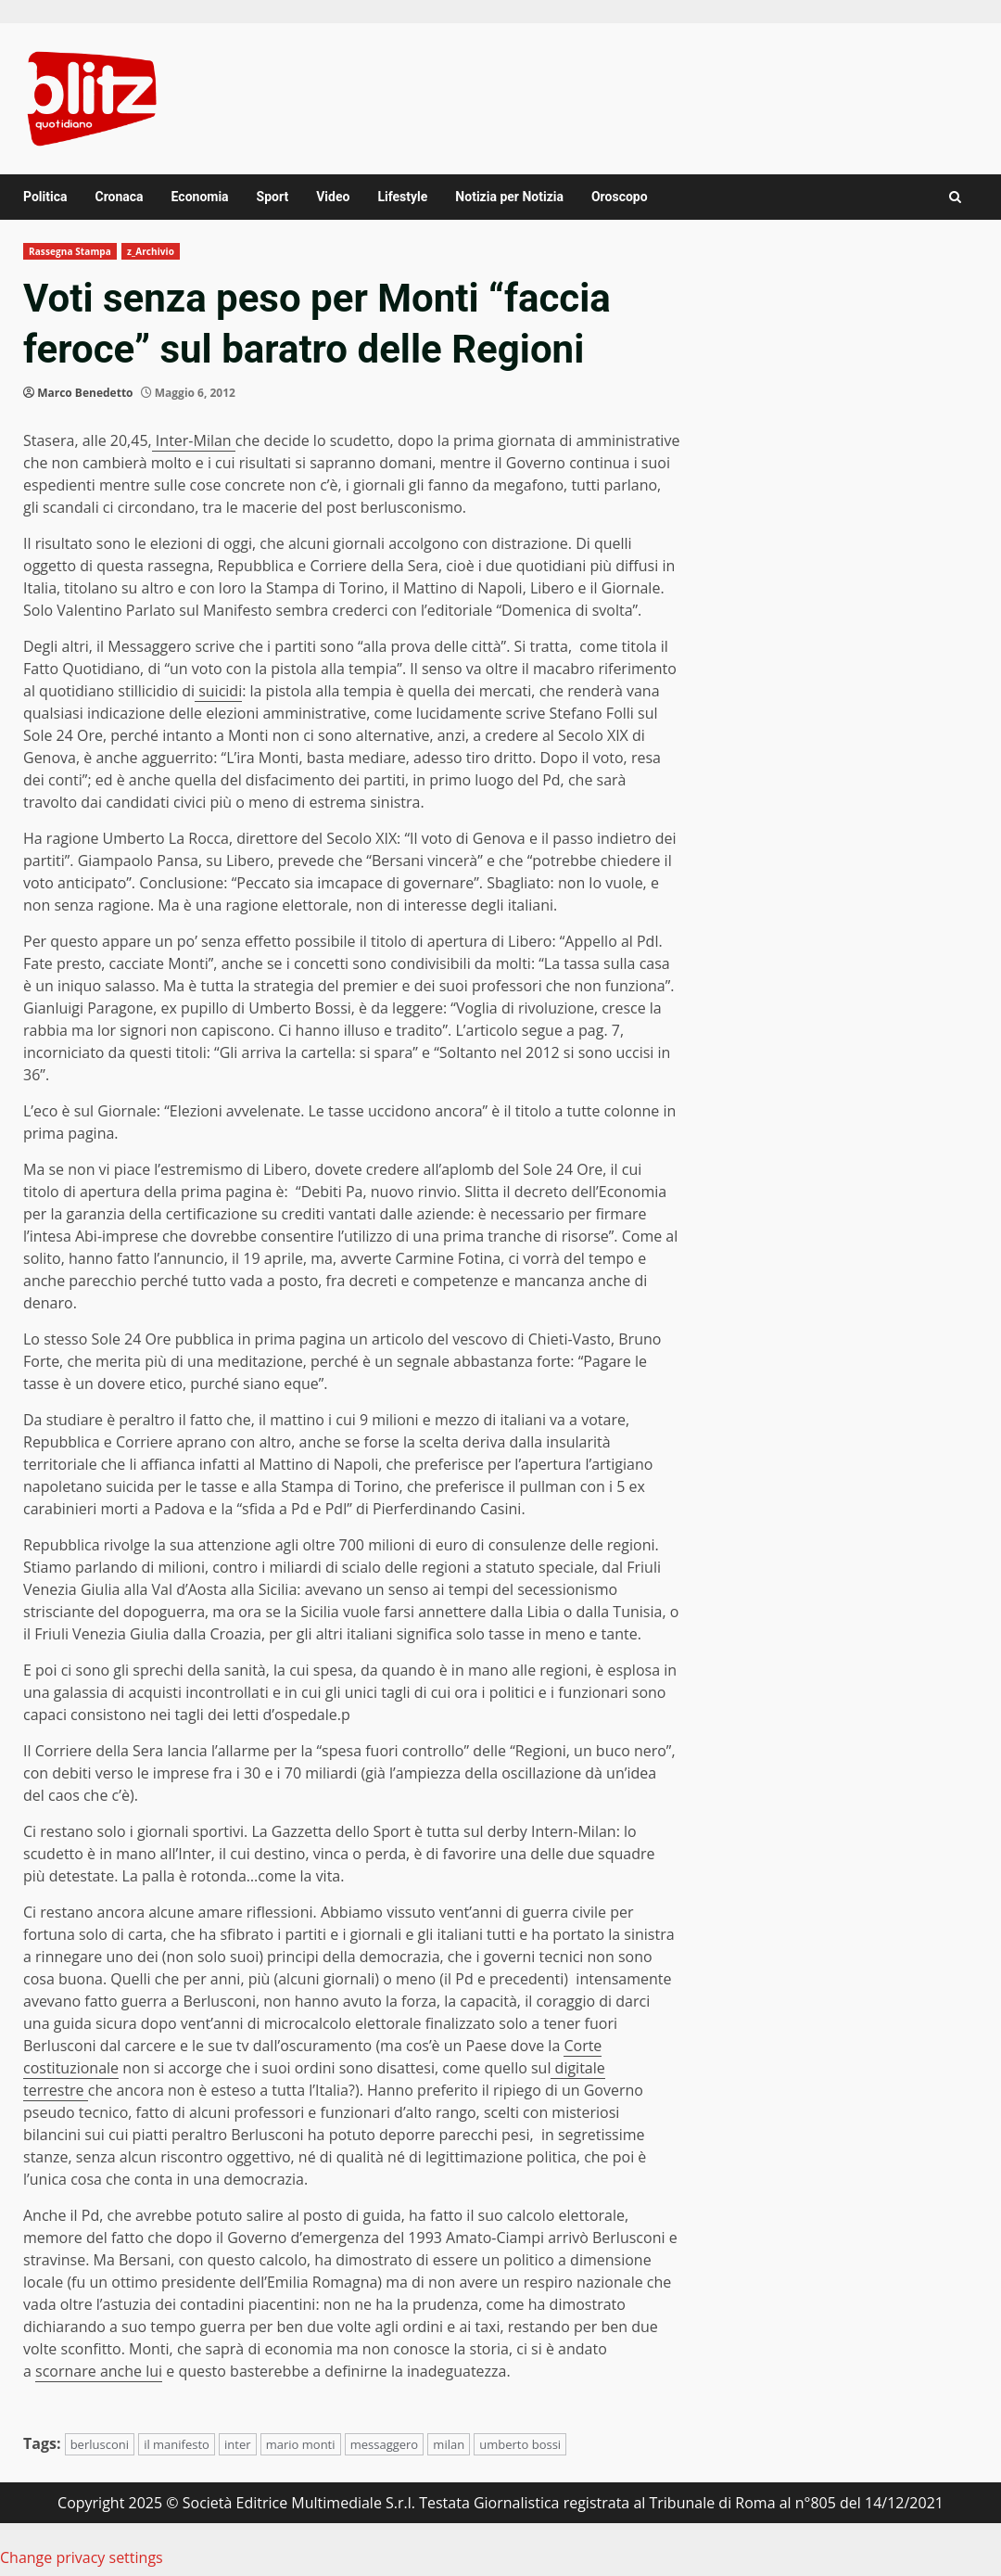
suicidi (218, 691)
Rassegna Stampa (70, 251)
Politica (45, 196)
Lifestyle (402, 196)
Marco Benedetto (85, 393)
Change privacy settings (81, 2557)
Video (332, 196)
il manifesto (176, 2444)
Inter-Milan (193, 440)
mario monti (301, 2444)
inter (237, 2444)
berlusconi (99, 2444)
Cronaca (119, 196)
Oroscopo (619, 196)
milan (448, 2444)
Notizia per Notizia (509, 196)
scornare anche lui (98, 2371)
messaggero (384, 2444)
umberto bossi (520, 2444)
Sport (273, 196)
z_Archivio (150, 251)
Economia (200, 196)
